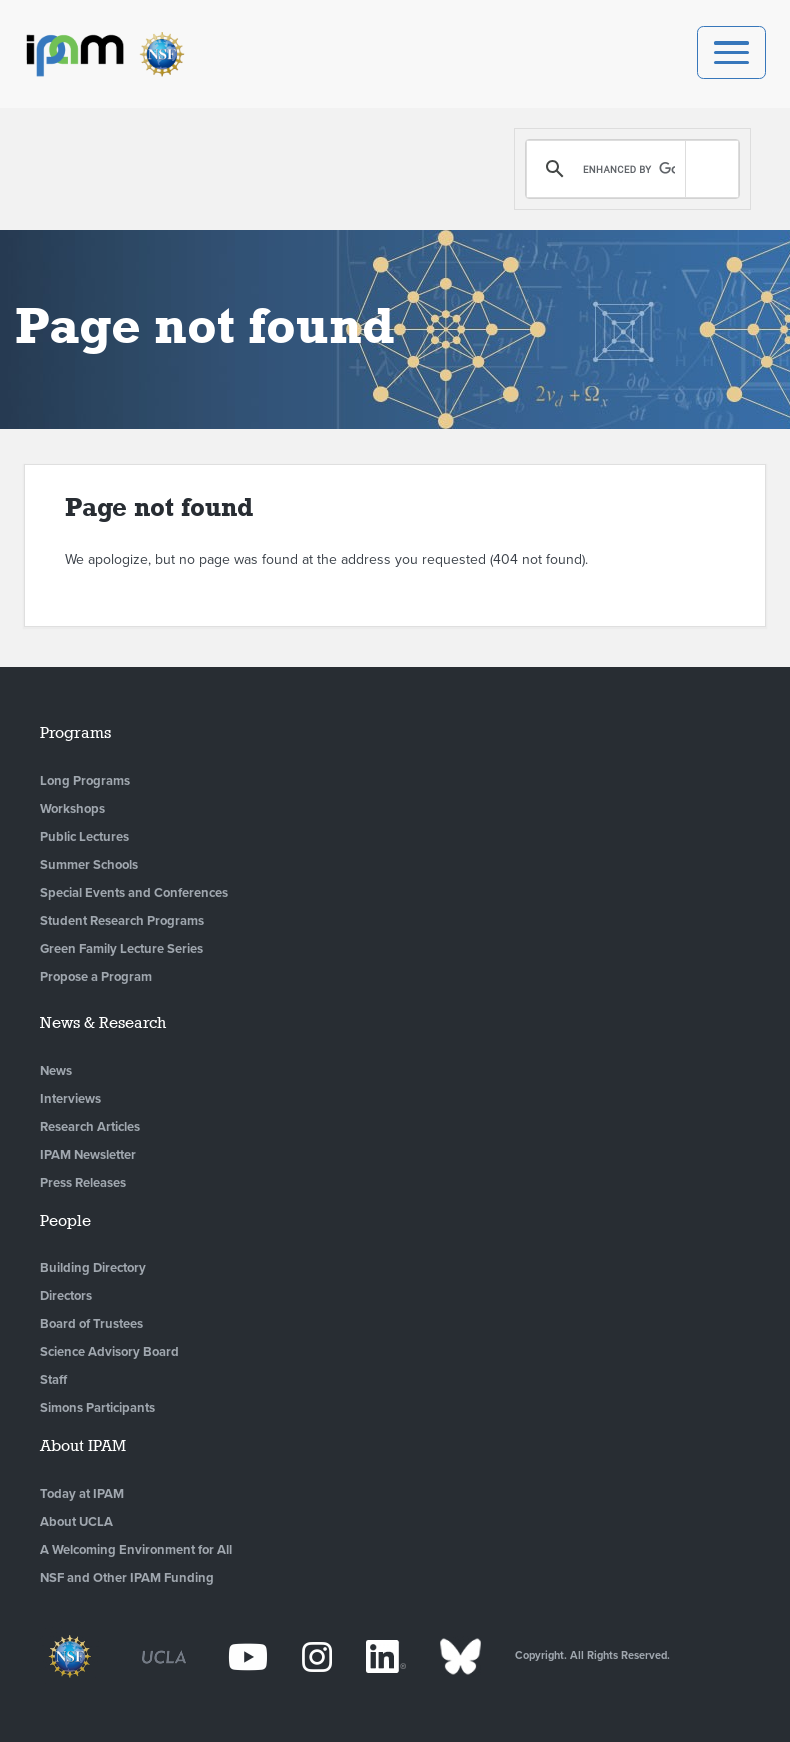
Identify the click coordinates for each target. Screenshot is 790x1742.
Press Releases (83, 1183)
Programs (75, 732)
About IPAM (83, 1445)
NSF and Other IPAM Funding (127, 1578)
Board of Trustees (91, 1324)
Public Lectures (84, 837)
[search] (629, 169)
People (65, 1220)
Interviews (70, 1099)
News (56, 1071)
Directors (66, 1296)
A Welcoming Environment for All (136, 1550)
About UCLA (76, 1522)
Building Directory (93, 1268)
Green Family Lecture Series (121, 949)
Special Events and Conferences (134, 893)
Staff (53, 1380)
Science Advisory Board (109, 1352)
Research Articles (90, 1127)
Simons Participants (97, 1408)
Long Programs (85, 781)
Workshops (72, 809)
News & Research (103, 1022)
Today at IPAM (82, 1494)
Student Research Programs (122, 921)
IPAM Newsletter (88, 1155)
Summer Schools (89, 865)
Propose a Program (96, 977)
